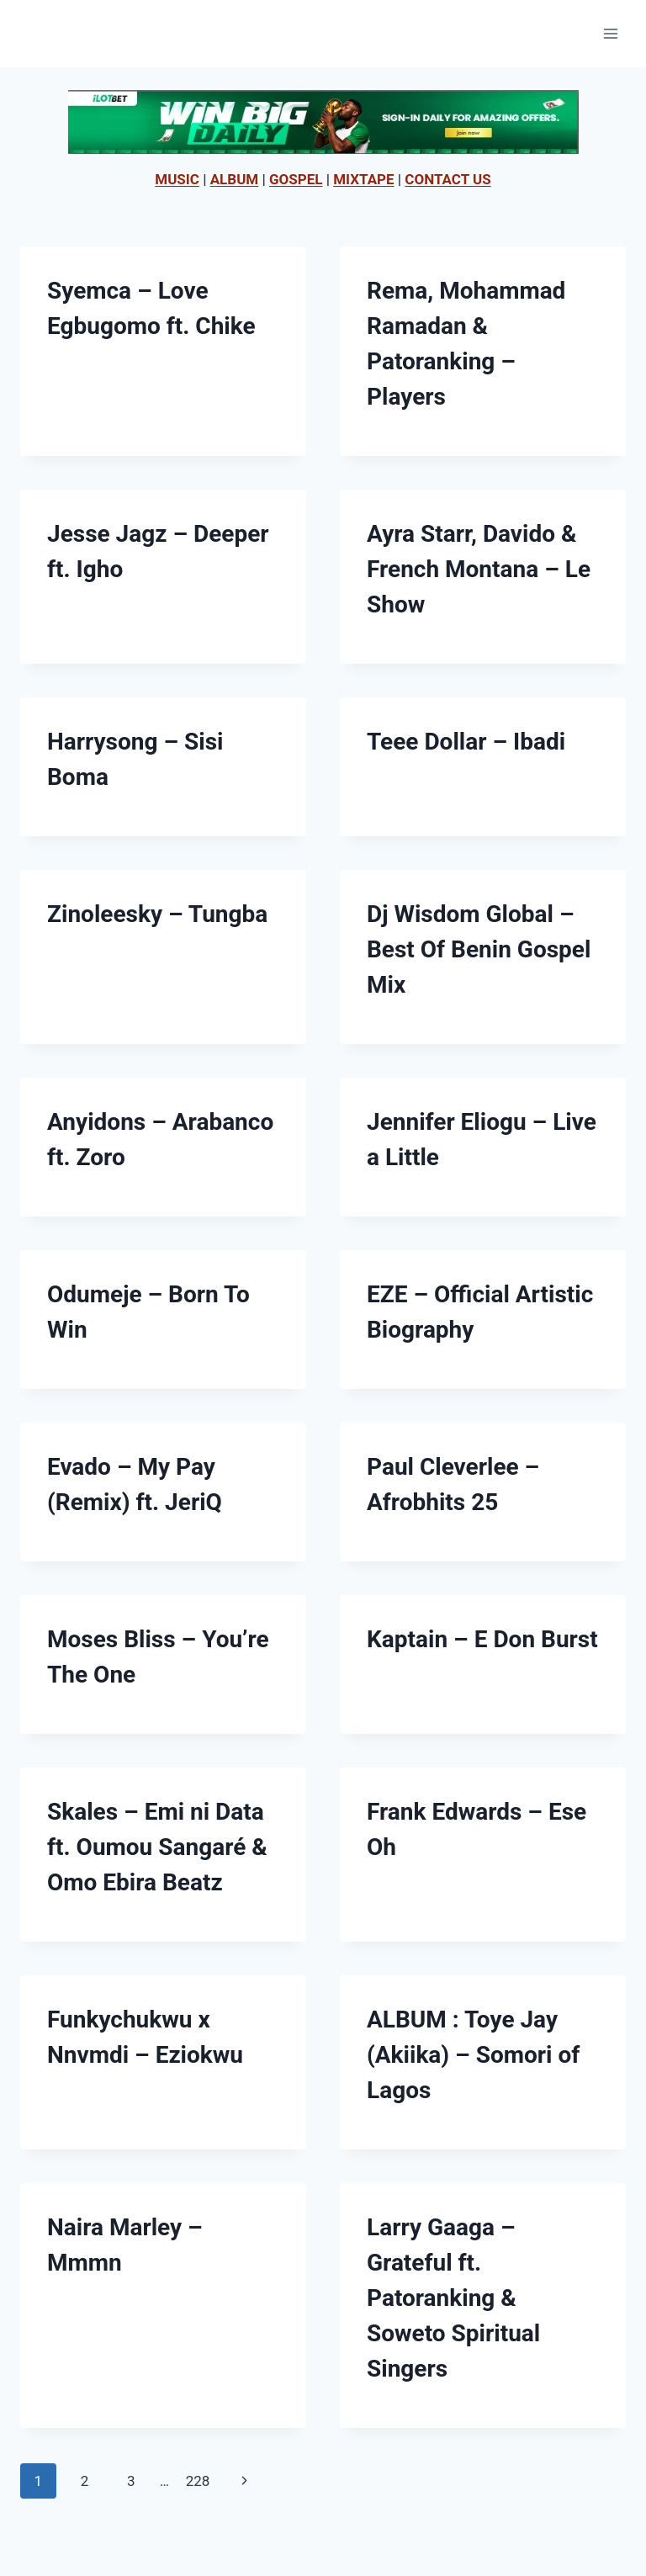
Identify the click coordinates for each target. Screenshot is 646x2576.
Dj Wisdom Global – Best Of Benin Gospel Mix (478, 949)
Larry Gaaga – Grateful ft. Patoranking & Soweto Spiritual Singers (453, 2298)
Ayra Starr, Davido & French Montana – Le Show (478, 569)
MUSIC (177, 179)
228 (198, 2481)
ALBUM (234, 179)
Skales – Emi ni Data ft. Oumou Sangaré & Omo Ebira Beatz (157, 1847)
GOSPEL (296, 179)
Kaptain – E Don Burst (482, 1639)
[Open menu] (610, 33)
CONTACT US (447, 179)
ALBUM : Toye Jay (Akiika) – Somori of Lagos (473, 2055)
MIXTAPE (363, 179)
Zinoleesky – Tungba (157, 914)
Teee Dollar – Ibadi (466, 741)
